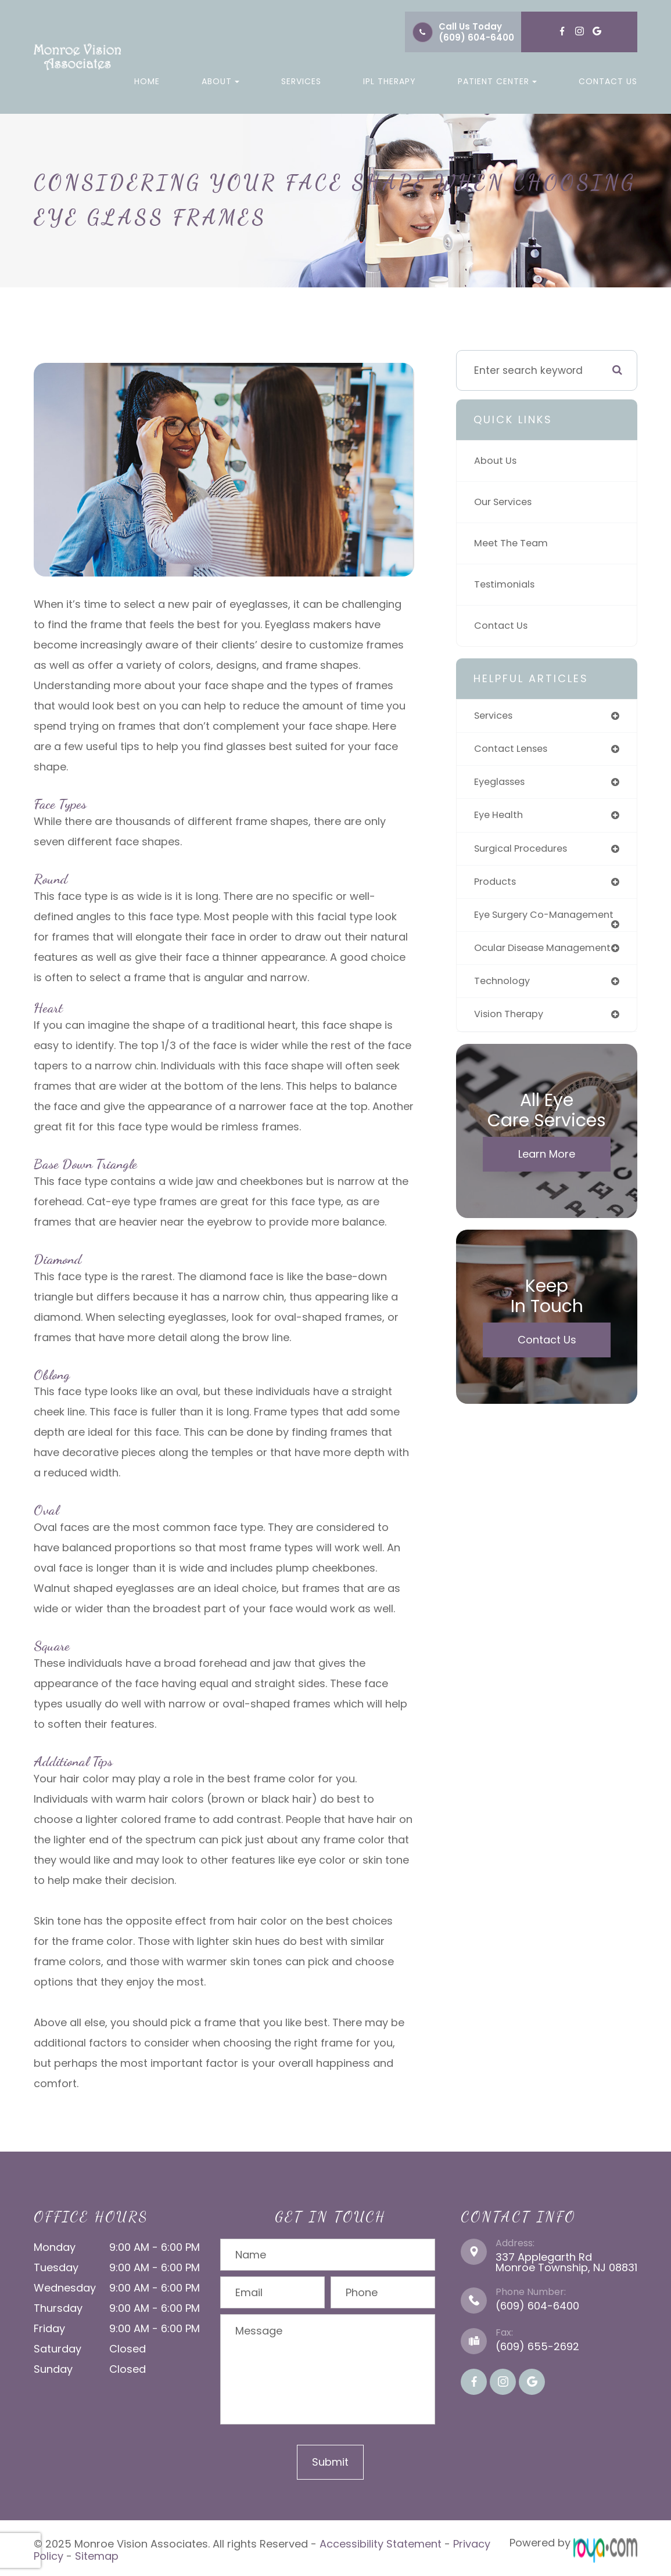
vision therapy (511, 1041)
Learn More (546, 1181)
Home (147, 81)
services (495, 716)
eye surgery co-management (515, 924)
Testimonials (506, 585)
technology (503, 1007)
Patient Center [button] (497, 81)
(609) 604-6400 (476, 37)
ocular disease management (512, 968)
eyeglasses (503, 784)
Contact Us (608, 81)
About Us (496, 461)
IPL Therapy (389, 81)
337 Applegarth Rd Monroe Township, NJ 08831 (566, 2262)
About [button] (220, 81)
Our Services (505, 502)
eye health (501, 817)
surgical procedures (524, 852)
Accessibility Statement (381, 2542)
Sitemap (97, 2553)
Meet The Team (513, 543)
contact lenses (514, 749)
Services (301, 81)
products (496, 885)
